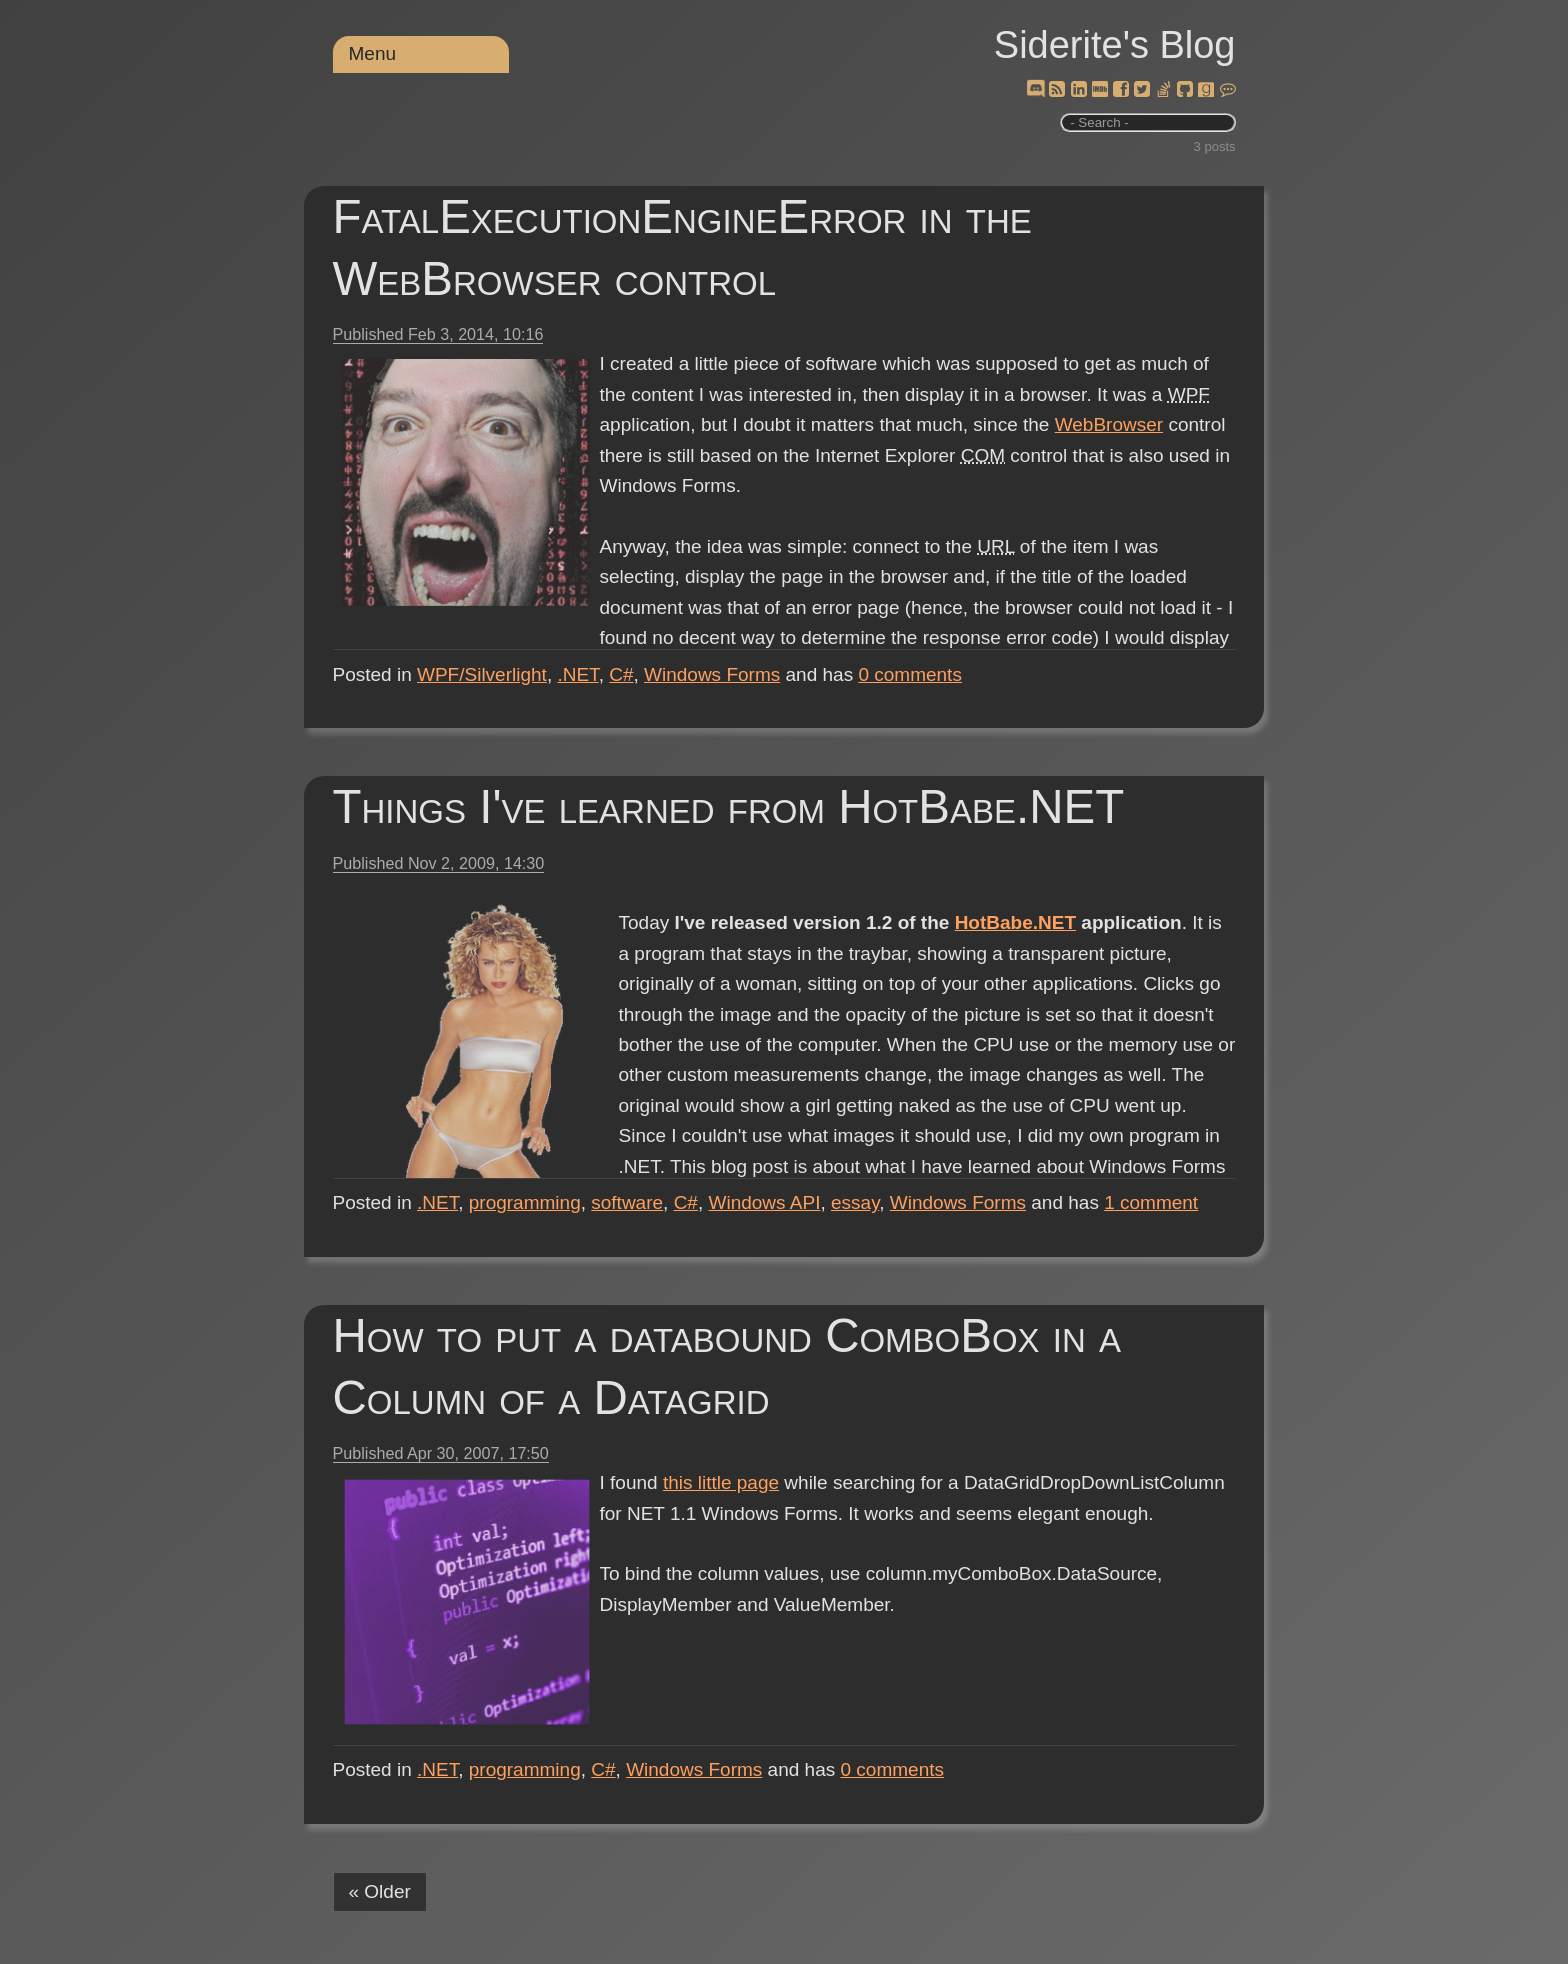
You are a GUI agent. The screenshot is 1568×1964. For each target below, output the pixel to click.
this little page (721, 1482)
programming (525, 1202)
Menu (373, 53)
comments (910, 674)
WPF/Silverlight (482, 674)
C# (621, 674)
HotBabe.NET (1015, 922)
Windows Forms (712, 674)
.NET (577, 674)
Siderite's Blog (1115, 45)
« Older (380, 1891)
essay (855, 1202)
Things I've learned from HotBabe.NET (729, 806)
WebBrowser (1109, 424)
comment (1151, 1202)
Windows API (765, 1202)
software (627, 1202)
